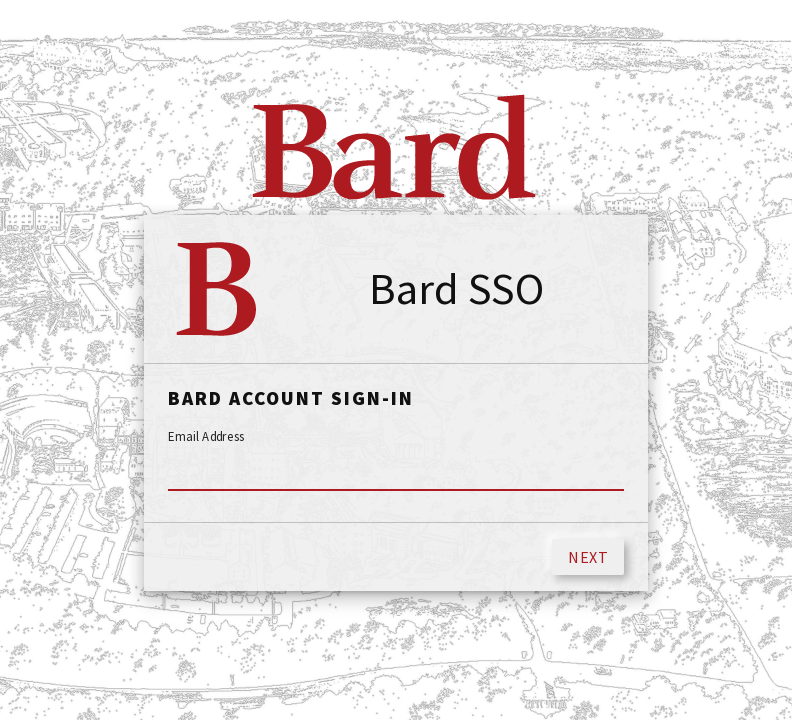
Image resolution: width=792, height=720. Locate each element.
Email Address (206, 437)
